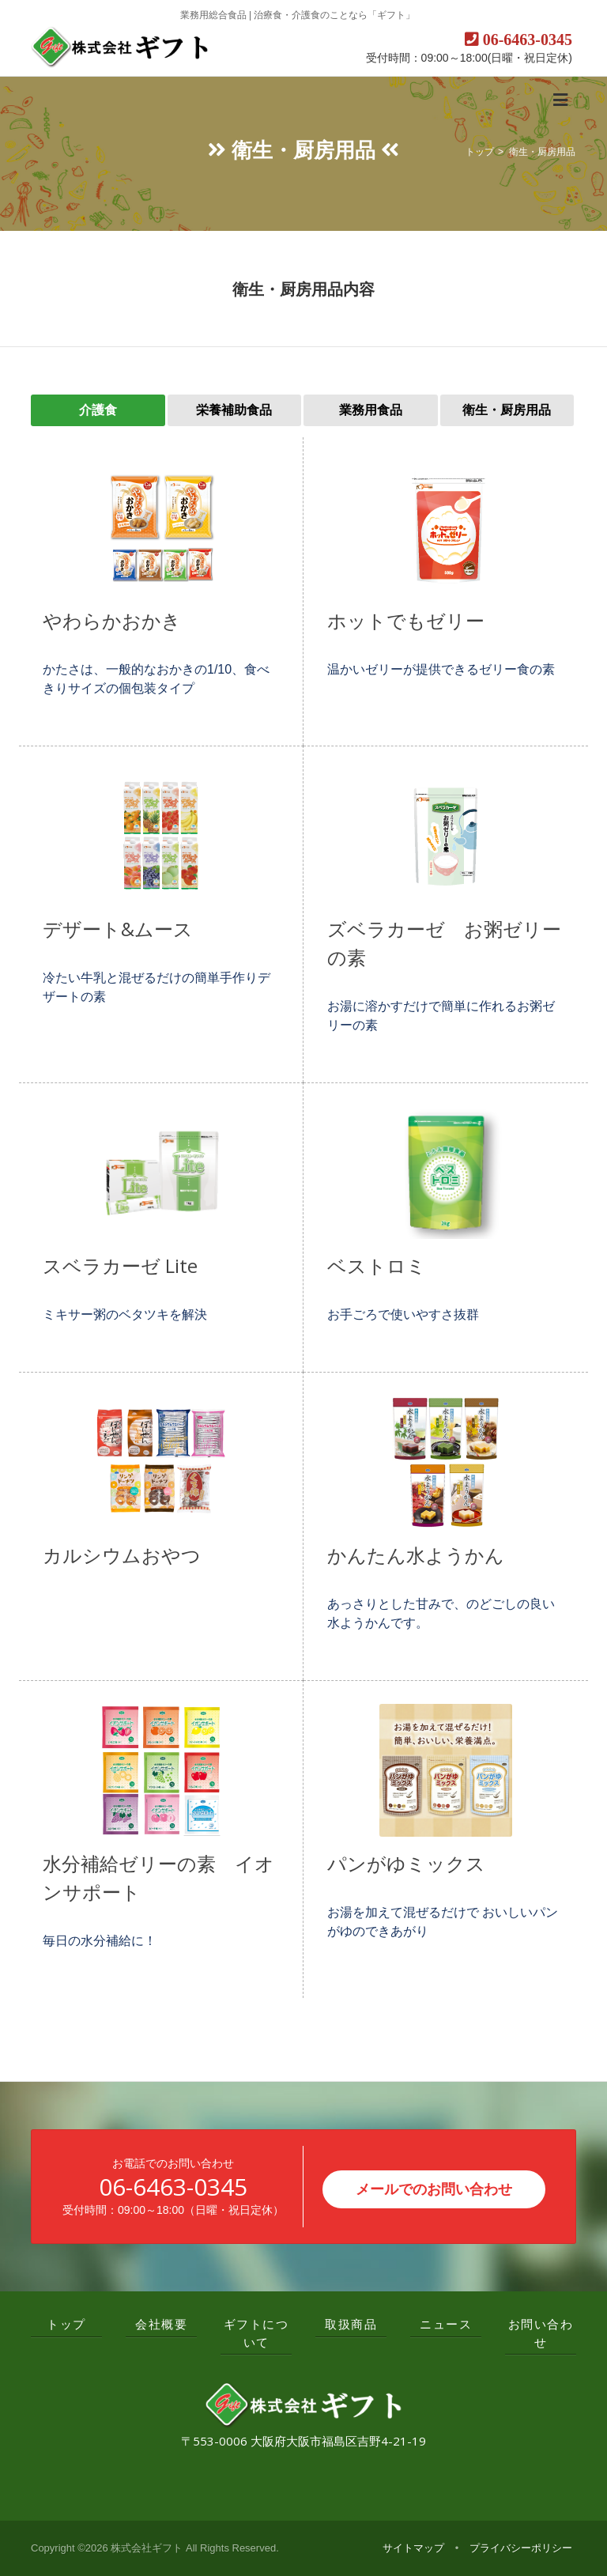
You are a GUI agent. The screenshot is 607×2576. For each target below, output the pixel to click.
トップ (480, 151)
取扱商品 (351, 2324)
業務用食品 (370, 410)
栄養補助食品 (234, 410)
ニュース (446, 2324)
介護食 (98, 410)
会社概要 (161, 2324)
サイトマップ (413, 2548)
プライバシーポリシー (520, 2548)
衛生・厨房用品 (542, 151)
